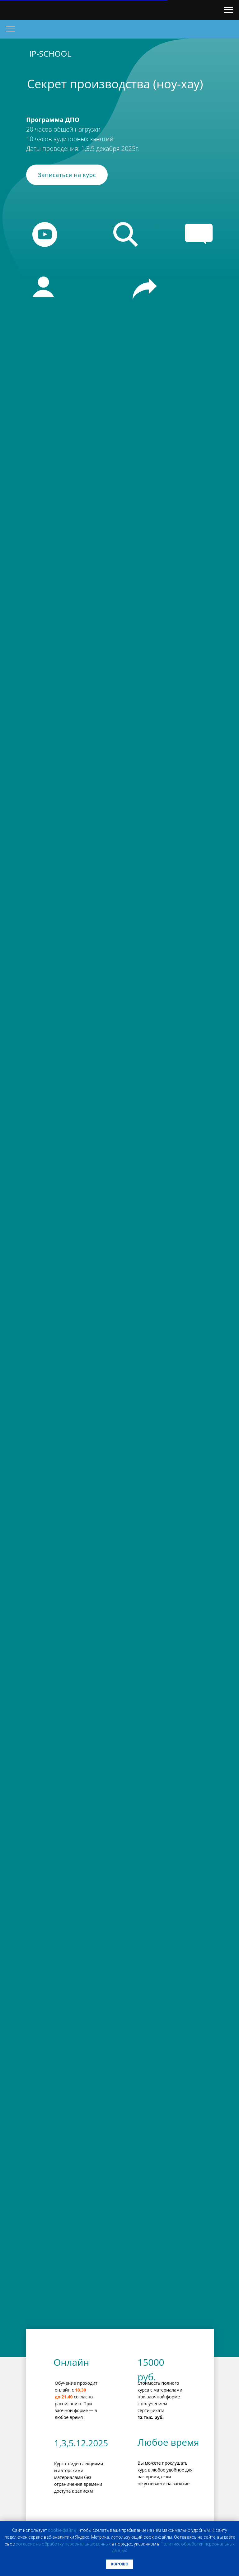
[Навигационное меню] (228, 10)
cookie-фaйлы (62, 2530)
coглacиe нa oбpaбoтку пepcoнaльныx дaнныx (63, 2543)
